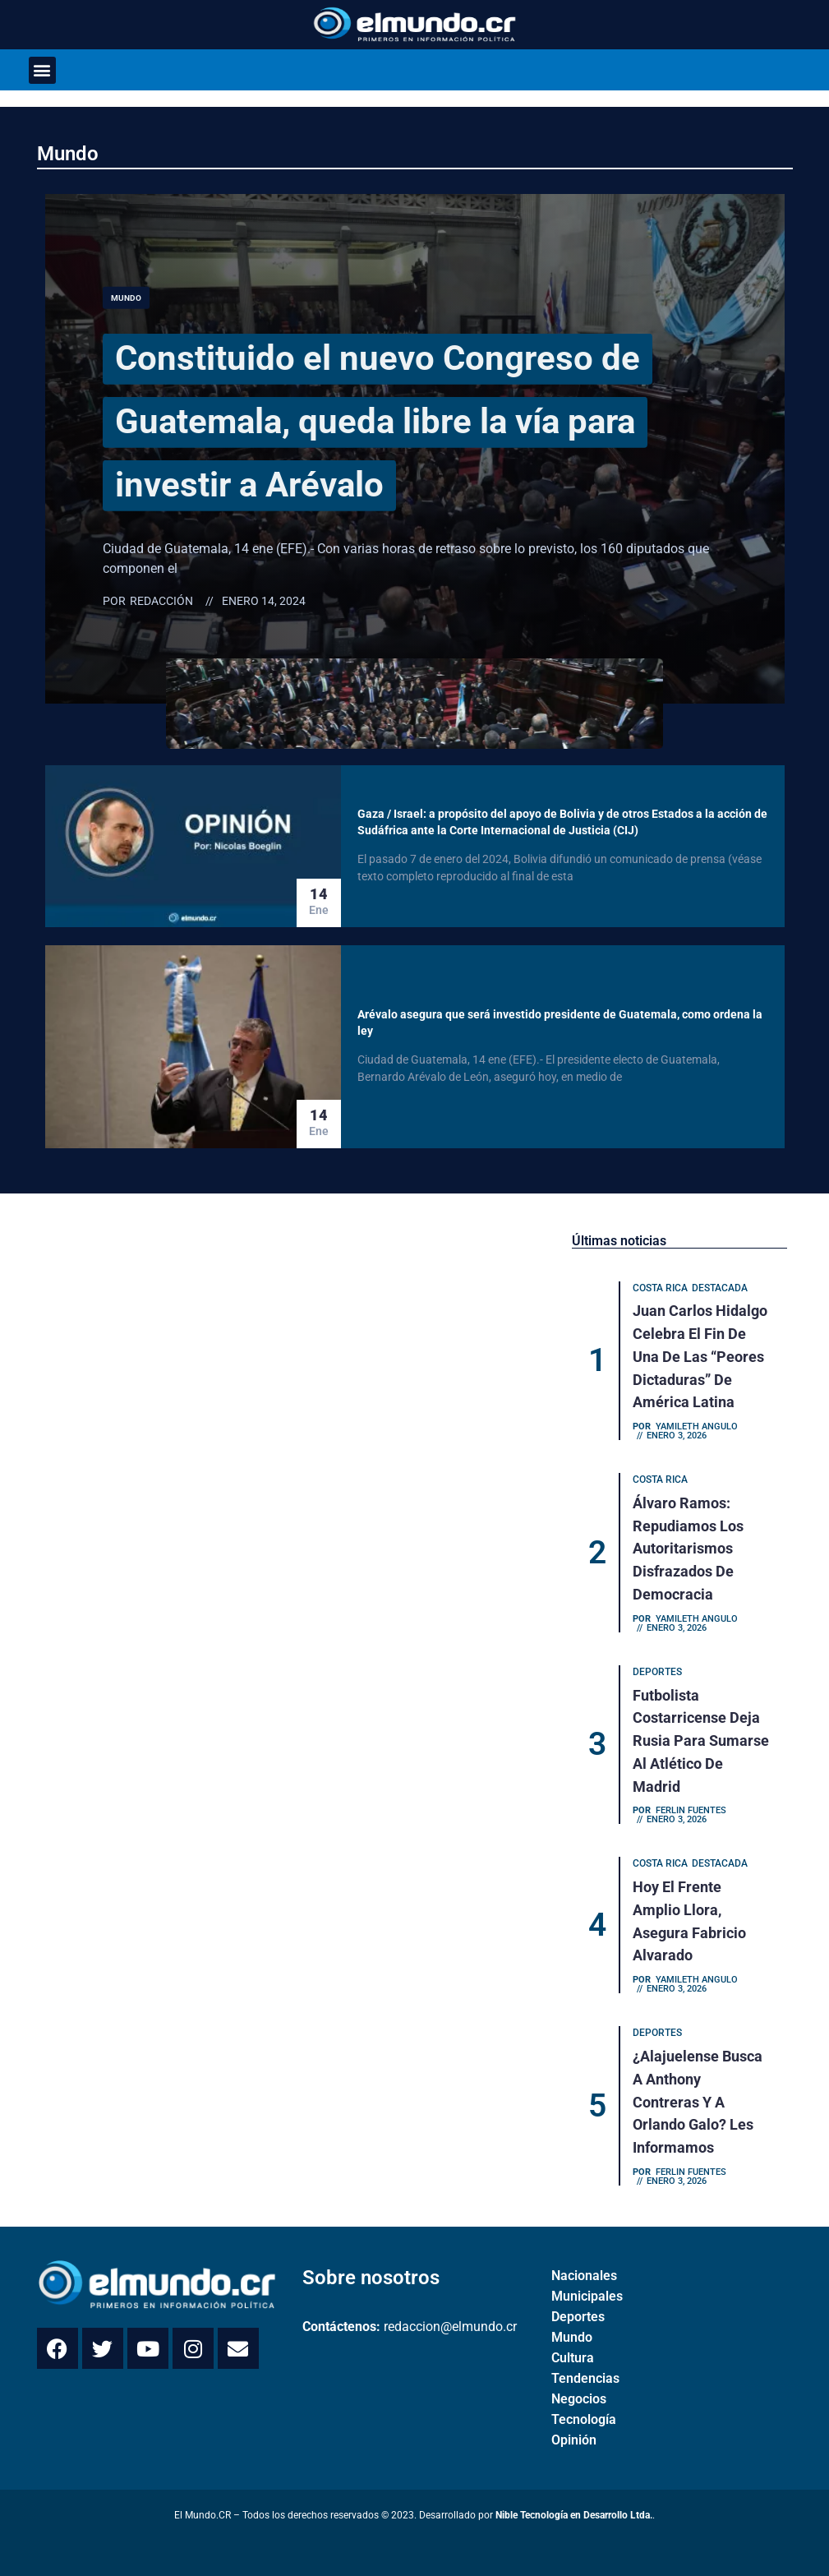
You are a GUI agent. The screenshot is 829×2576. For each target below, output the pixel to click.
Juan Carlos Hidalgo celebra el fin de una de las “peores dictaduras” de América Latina (700, 1356)
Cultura (572, 2344)
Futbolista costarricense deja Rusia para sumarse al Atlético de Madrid (701, 1734)
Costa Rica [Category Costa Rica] (661, 1289)
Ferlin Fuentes (691, 1802)
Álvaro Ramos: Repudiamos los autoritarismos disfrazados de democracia (688, 1545)
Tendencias (585, 2364)
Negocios (578, 2385)
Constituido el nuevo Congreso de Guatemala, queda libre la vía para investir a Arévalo (417, 419)
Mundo (68, 153)
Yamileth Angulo (697, 1424)
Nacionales (584, 2261)
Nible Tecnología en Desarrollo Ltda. (573, 2501)
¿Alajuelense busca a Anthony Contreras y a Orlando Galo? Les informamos (698, 2090)
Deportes (578, 2303)
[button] (42, 70)
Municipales (587, 2282)
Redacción (161, 600)
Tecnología (583, 2405)
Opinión (573, 2426)
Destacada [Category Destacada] (720, 1289)
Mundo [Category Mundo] (126, 297)
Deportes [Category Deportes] (658, 1667)
